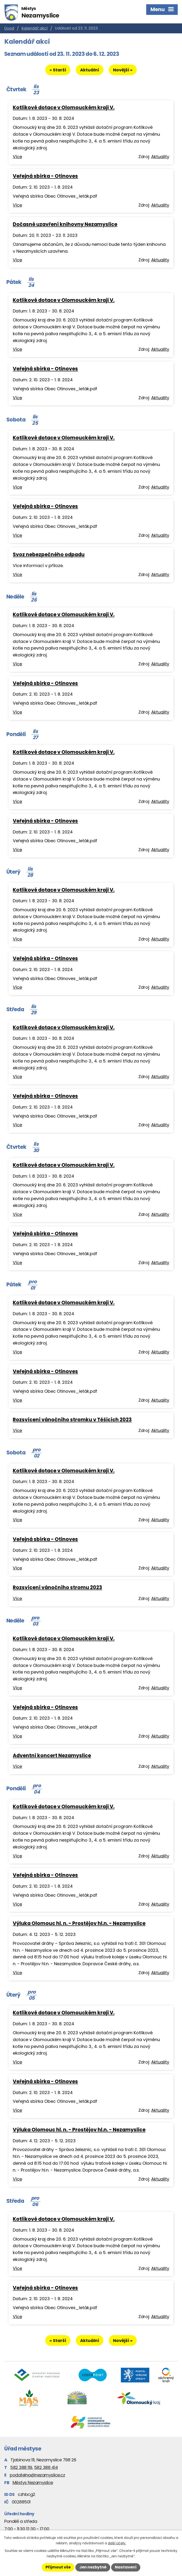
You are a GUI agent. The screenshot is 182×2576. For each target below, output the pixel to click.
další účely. (117, 2543)
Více (17, 157)
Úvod (9, 28)
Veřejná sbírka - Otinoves (45, 176)
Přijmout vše (58, 2567)
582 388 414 (46, 2467)
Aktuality (160, 157)
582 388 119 (21, 2467)
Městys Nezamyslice (33, 2482)
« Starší (58, 70)
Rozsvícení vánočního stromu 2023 (57, 1587)
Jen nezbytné (92, 2567)
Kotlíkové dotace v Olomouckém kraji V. (63, 107)
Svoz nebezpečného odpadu (49, 554)
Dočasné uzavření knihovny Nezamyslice (65, 224)
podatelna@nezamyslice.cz (37, 2475)
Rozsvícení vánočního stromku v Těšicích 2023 (72, 1419)
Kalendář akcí (35, 28)
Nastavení (125, 2567)
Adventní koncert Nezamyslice (52, 1755)
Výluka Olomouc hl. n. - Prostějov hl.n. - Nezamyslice (79, 1923)
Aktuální (89, 70)
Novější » (122, 70)
